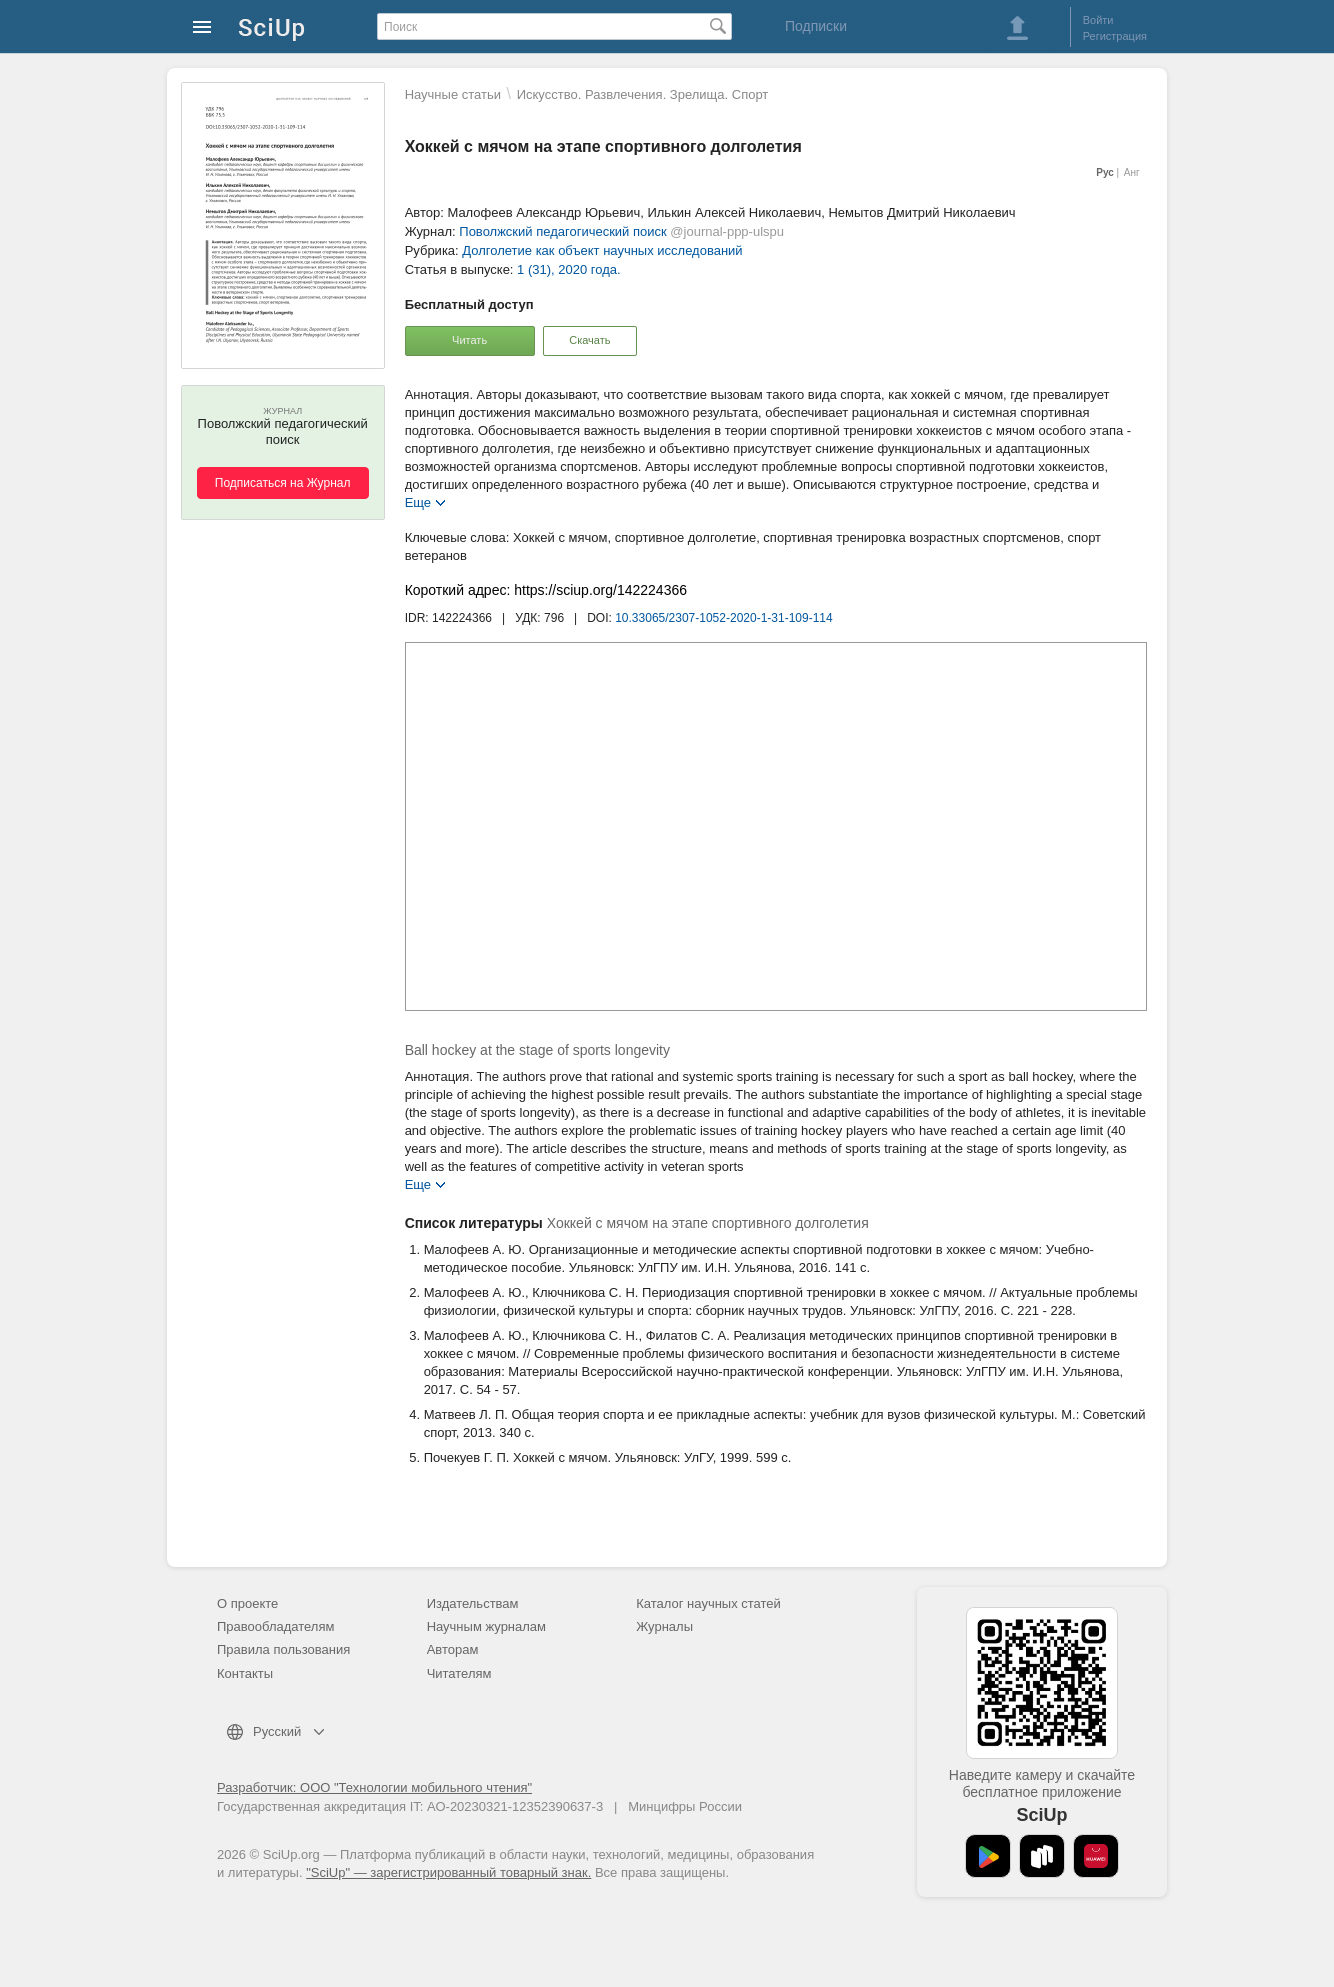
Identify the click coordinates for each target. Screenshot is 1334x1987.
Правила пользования (283, 1649)
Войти (1098, 20)
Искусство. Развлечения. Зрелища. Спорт (643, 94)
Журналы (664, 1626)
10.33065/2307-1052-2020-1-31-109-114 (724, 618)
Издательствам (473, 1603)
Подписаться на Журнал (283, 483)
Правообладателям (275, 1626)
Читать (469, 340)
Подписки (816, 26)
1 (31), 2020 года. (569, 269)
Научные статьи (453, 94)
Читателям (459, 1673)
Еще (418, 501)
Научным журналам (486, 1626)
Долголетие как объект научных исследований (602, 250)
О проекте (247, 1603)
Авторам (453, 1649)
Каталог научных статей (708, 1603)
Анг (1132, 172)
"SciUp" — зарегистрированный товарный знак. (448, 1872)
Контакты (245, 1673)
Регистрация (1115, 36)
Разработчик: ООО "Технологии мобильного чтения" (374, 1787)
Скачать (589, 340)
